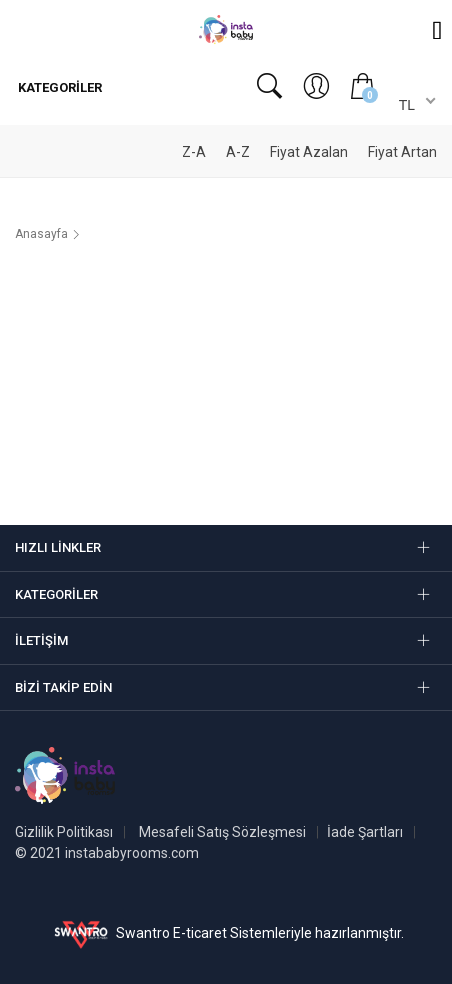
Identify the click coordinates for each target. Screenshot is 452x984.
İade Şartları (365, 832)
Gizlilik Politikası (64, 832)
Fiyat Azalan (309, 152)
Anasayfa (41, 234)
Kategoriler (58, 87)
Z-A (194, 152)
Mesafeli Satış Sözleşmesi (222, 832)
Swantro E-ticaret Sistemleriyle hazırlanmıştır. (226, 933)
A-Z (238, 152)
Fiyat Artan (402, 152)
